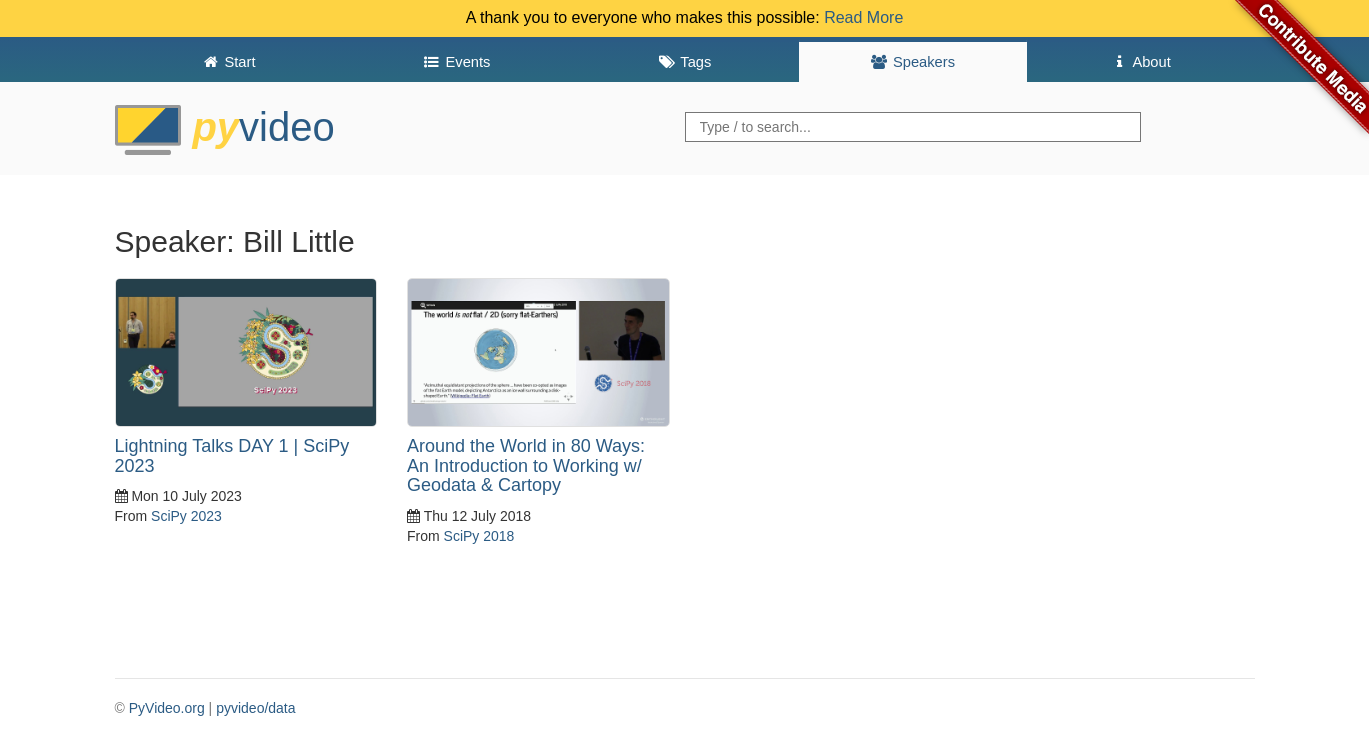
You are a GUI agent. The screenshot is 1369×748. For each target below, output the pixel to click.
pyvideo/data (255, 708)
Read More (863, 17)
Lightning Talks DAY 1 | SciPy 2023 (232, 456)
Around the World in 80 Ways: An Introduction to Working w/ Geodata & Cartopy (526, 466)
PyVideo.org (167, 708)
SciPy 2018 (479, 536)
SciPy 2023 (186, 516)
